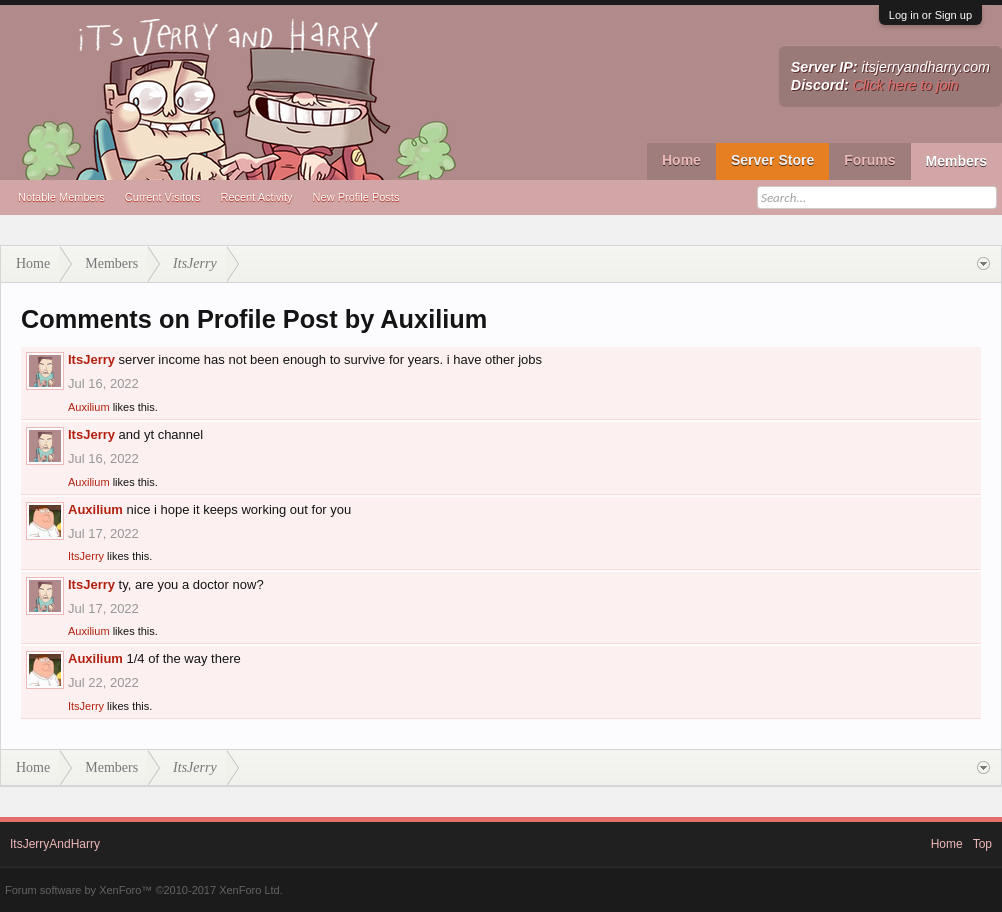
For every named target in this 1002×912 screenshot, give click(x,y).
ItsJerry (91, 359)
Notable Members (61, 197)
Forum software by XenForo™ (144, 890)
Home (681, 160)
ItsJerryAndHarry (55, 844)
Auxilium (89, 407)
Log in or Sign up (930, 15)
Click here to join (906, 85)
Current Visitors (163, 197)
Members (956, 161)
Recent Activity (256, 197)
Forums (869, 160)
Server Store (772, 160)
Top (982, 844)
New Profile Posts (356, 197)
